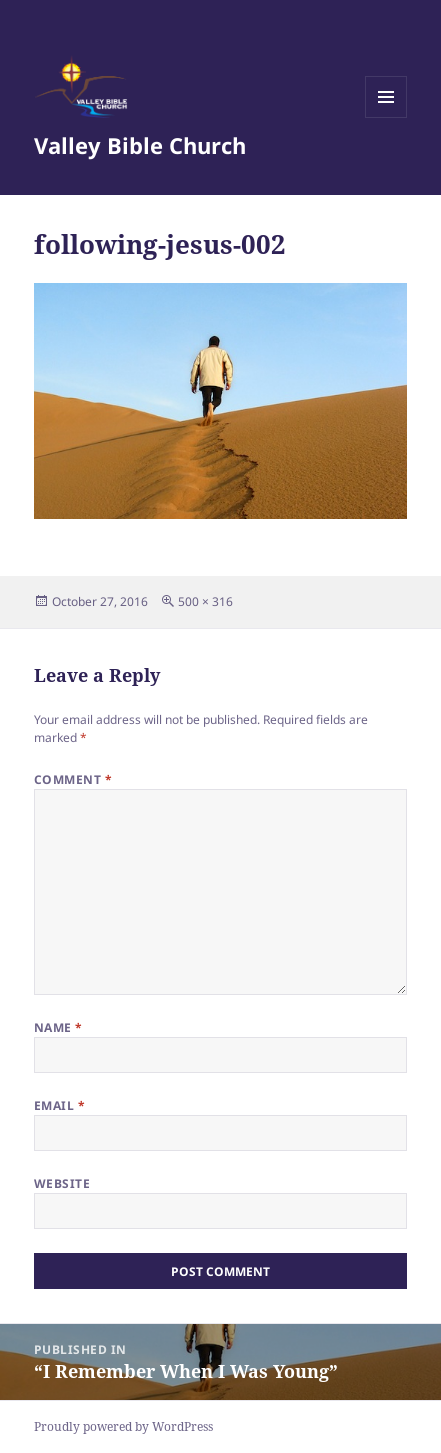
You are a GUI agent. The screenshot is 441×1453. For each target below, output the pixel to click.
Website (62, 1183)
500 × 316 (205, 601)
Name (58, 1027)
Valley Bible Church (140, 145)
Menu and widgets (386, 117)
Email (59, 1105)
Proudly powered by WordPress (123, 1426)
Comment (73, 779)
